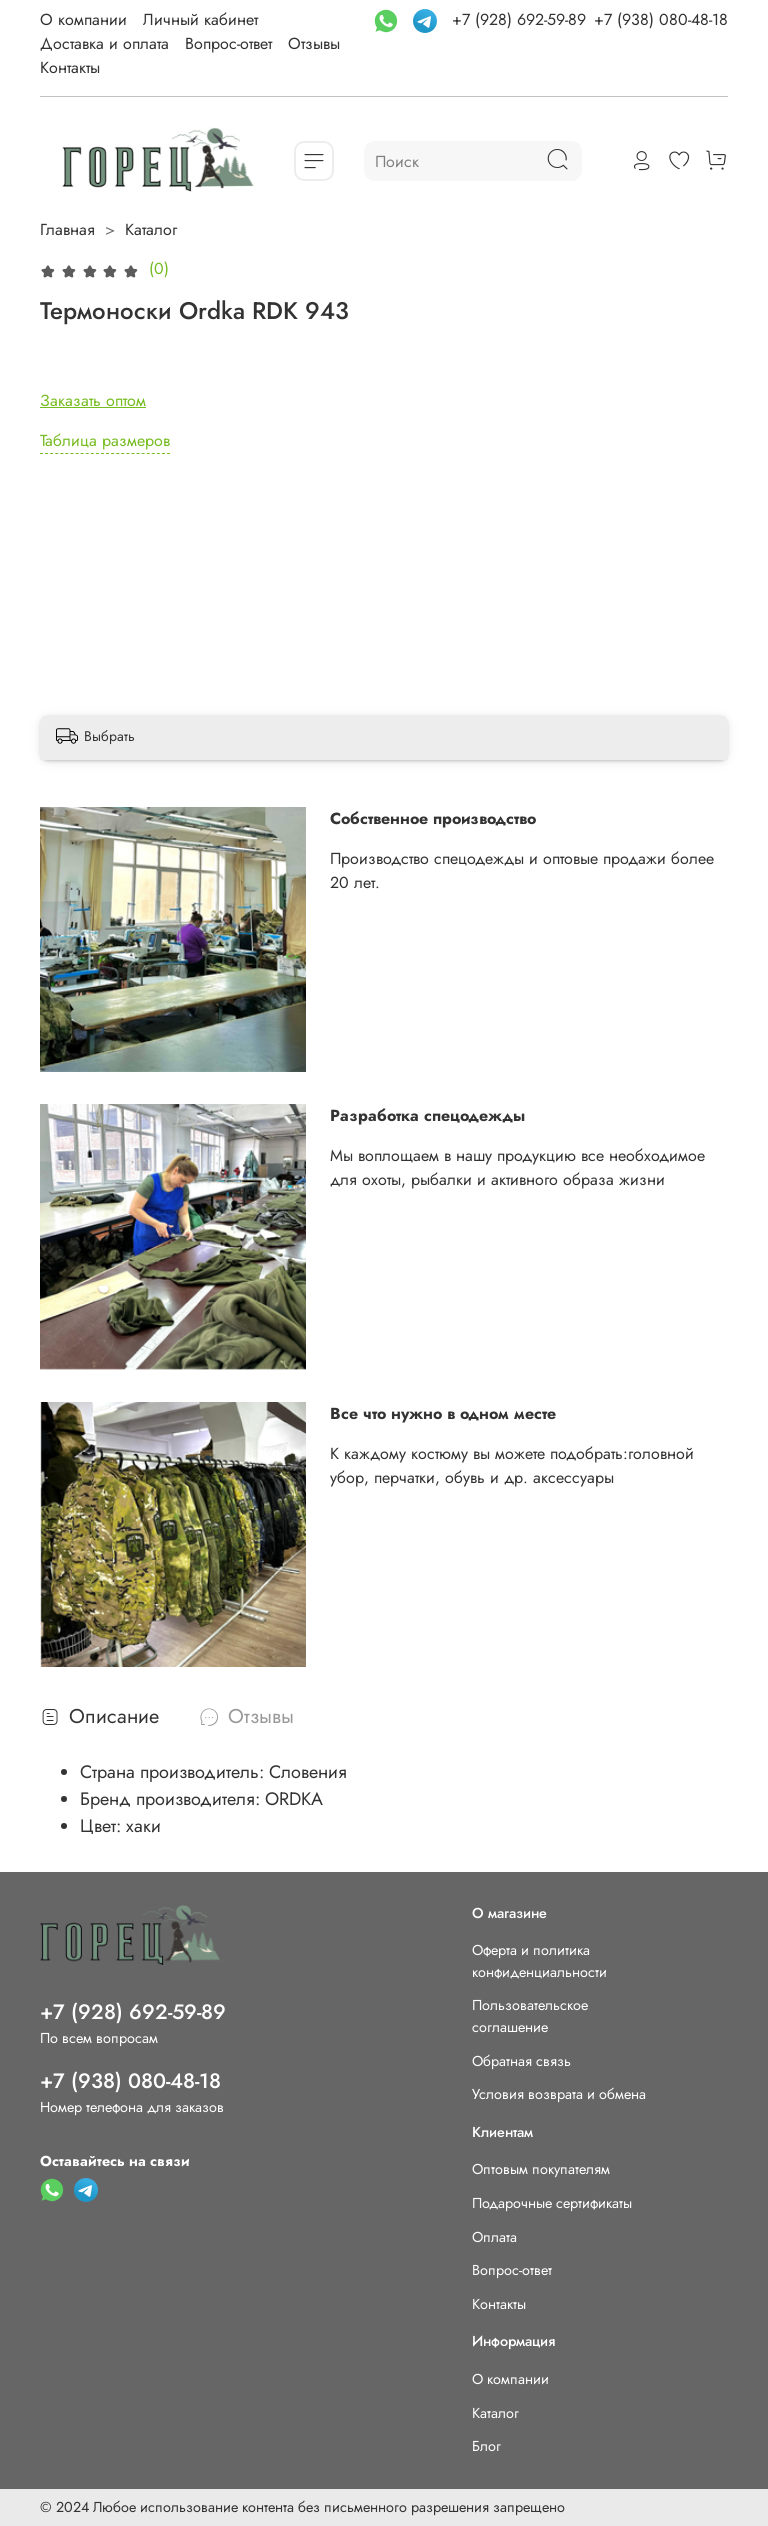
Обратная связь (521, 2061)
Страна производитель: (174, 1772)
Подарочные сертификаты (552, 2203)
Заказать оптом (93, 400)
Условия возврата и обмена (559, 2094)
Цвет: (103, 1826)
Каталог (151, 229)
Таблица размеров (105, 440)
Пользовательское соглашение (530, 2016)
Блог (486, 2446)
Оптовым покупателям (541, 2169)
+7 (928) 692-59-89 (519, 19)
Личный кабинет (200, 19)
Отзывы (314, 43)
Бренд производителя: (172, 1799)
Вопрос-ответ (228, 43)
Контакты (70, 67)
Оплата (494, 2237)
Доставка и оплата (104, 43)
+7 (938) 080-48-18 (661, 19)
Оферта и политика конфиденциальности (539, 1961)
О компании (83, 19)
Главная (67, 229)
